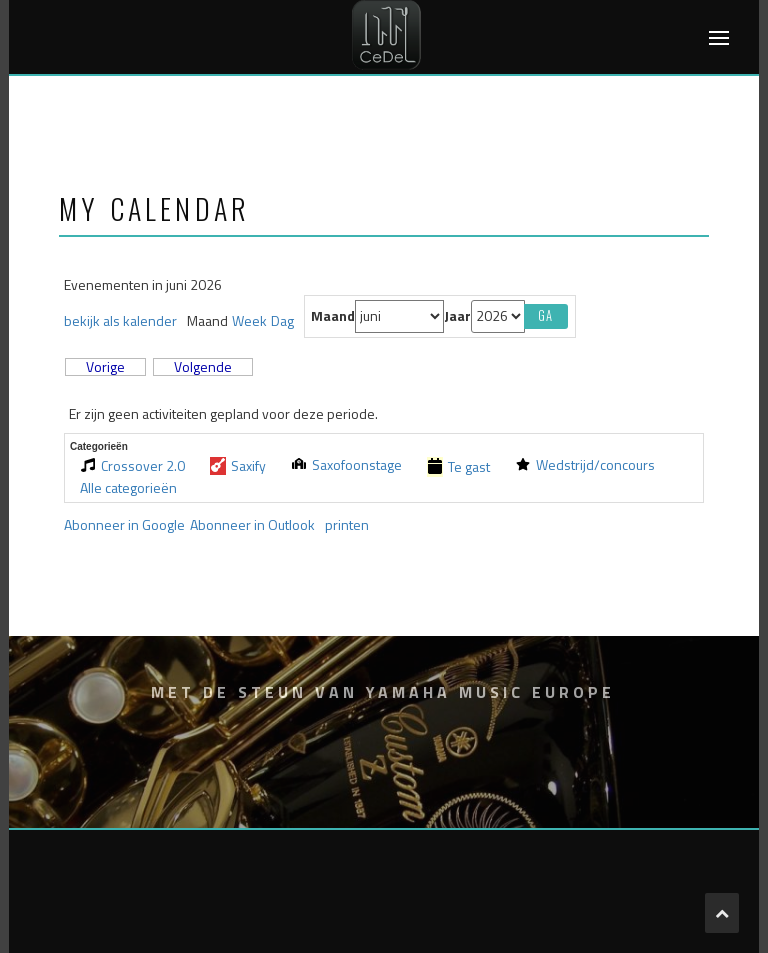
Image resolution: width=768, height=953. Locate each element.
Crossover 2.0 (132, 466)
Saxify (238, 466)
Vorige (105, 367)
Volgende (203, 367)
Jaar (457, 316)
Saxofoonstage (346, 464)
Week (249, 321)
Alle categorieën (128, 488)
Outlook (252, 524)
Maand (333, 316)
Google (124, 524)
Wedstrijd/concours (585, 465)
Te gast (458, 467)
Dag (282, 321)
